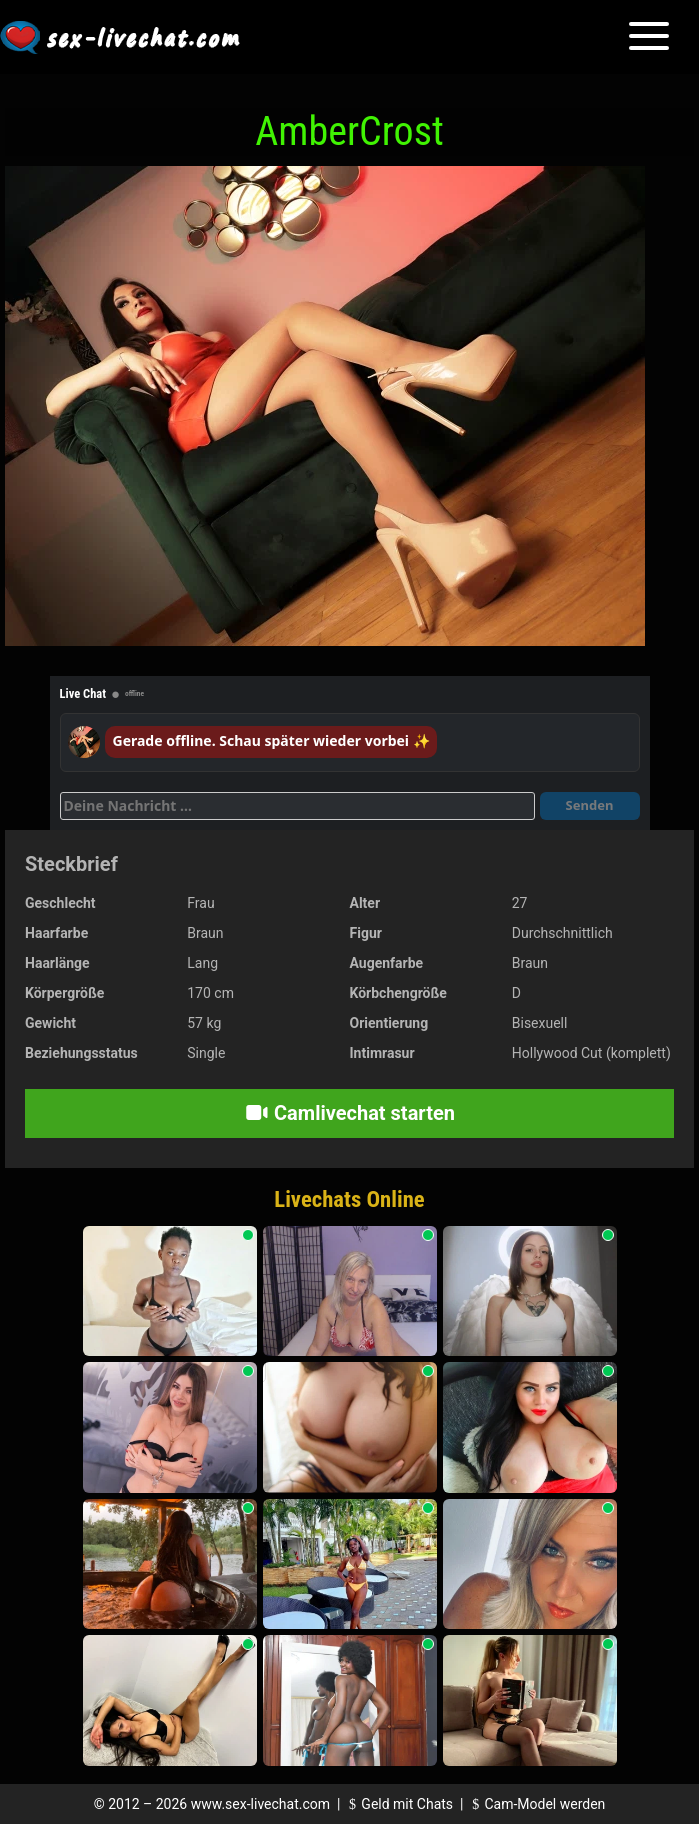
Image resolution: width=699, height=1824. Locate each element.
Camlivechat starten (349, 1113)
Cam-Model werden (536, 1804)
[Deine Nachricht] (297, 806)
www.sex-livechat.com (260, 1804)
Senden (590, 805)
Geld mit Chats (398, 1804)
